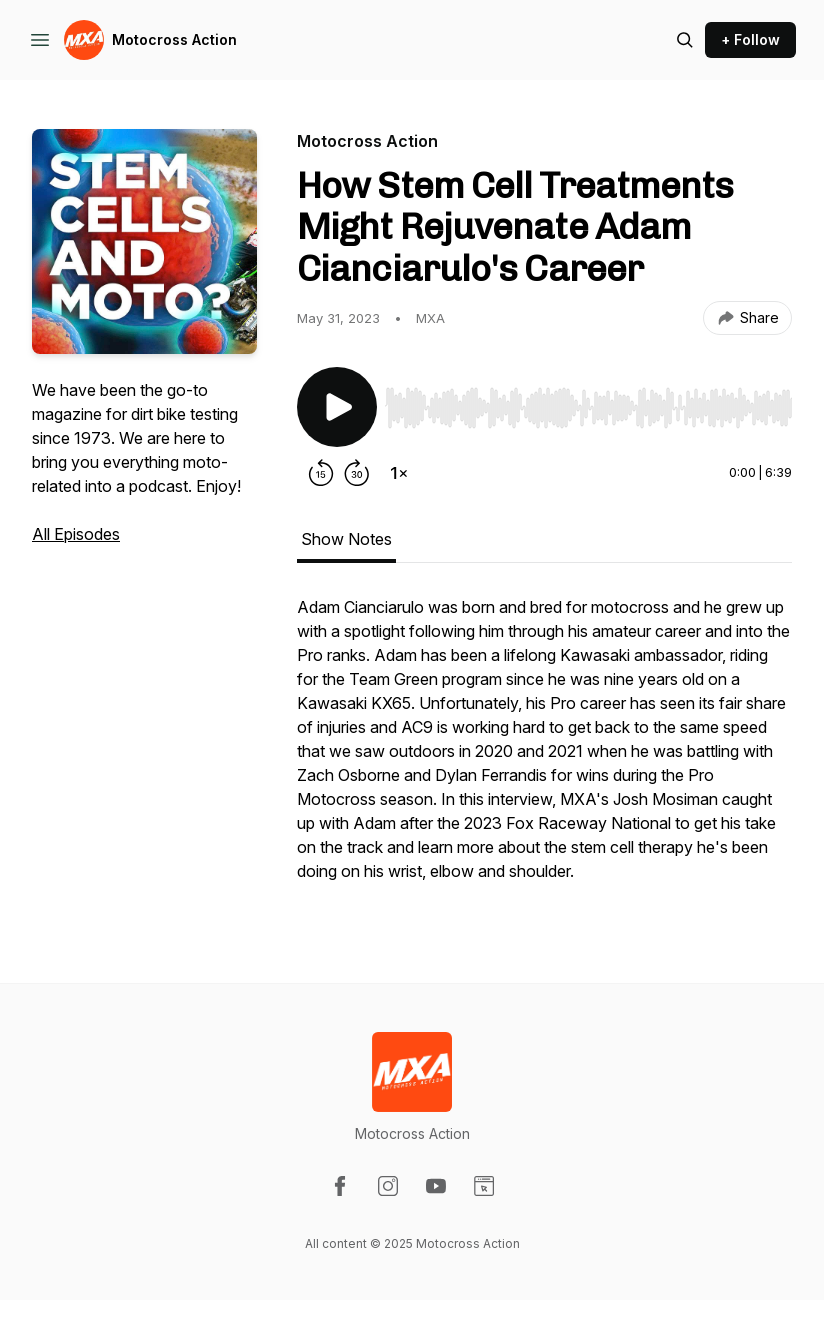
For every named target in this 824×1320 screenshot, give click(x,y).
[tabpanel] (544, 749)
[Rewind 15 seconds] (321, 473)
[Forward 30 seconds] (357, 473)
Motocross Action (174, 39)
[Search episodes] (685, 40)
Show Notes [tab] (346, 539)
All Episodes (76, 534)
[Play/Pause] (337, 407)
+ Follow (750, 39)
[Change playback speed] (399, 473)
